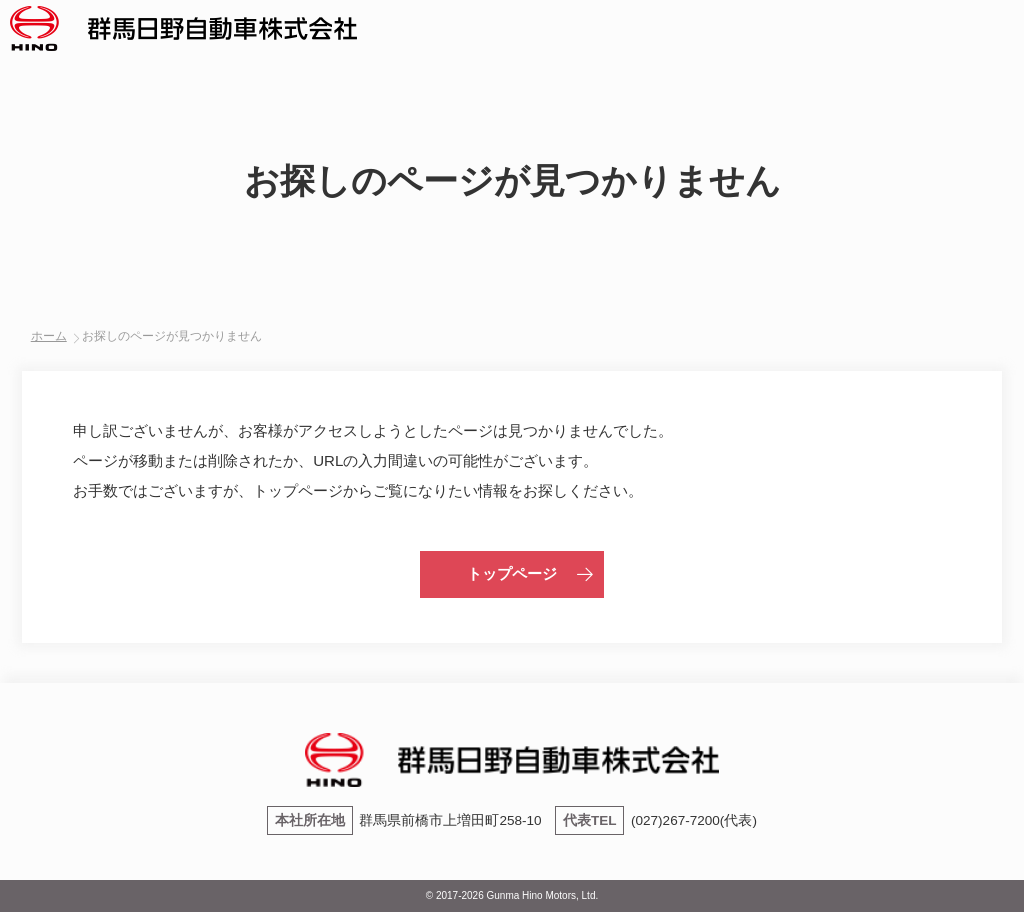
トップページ (512, 573)
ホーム (49, 336)
